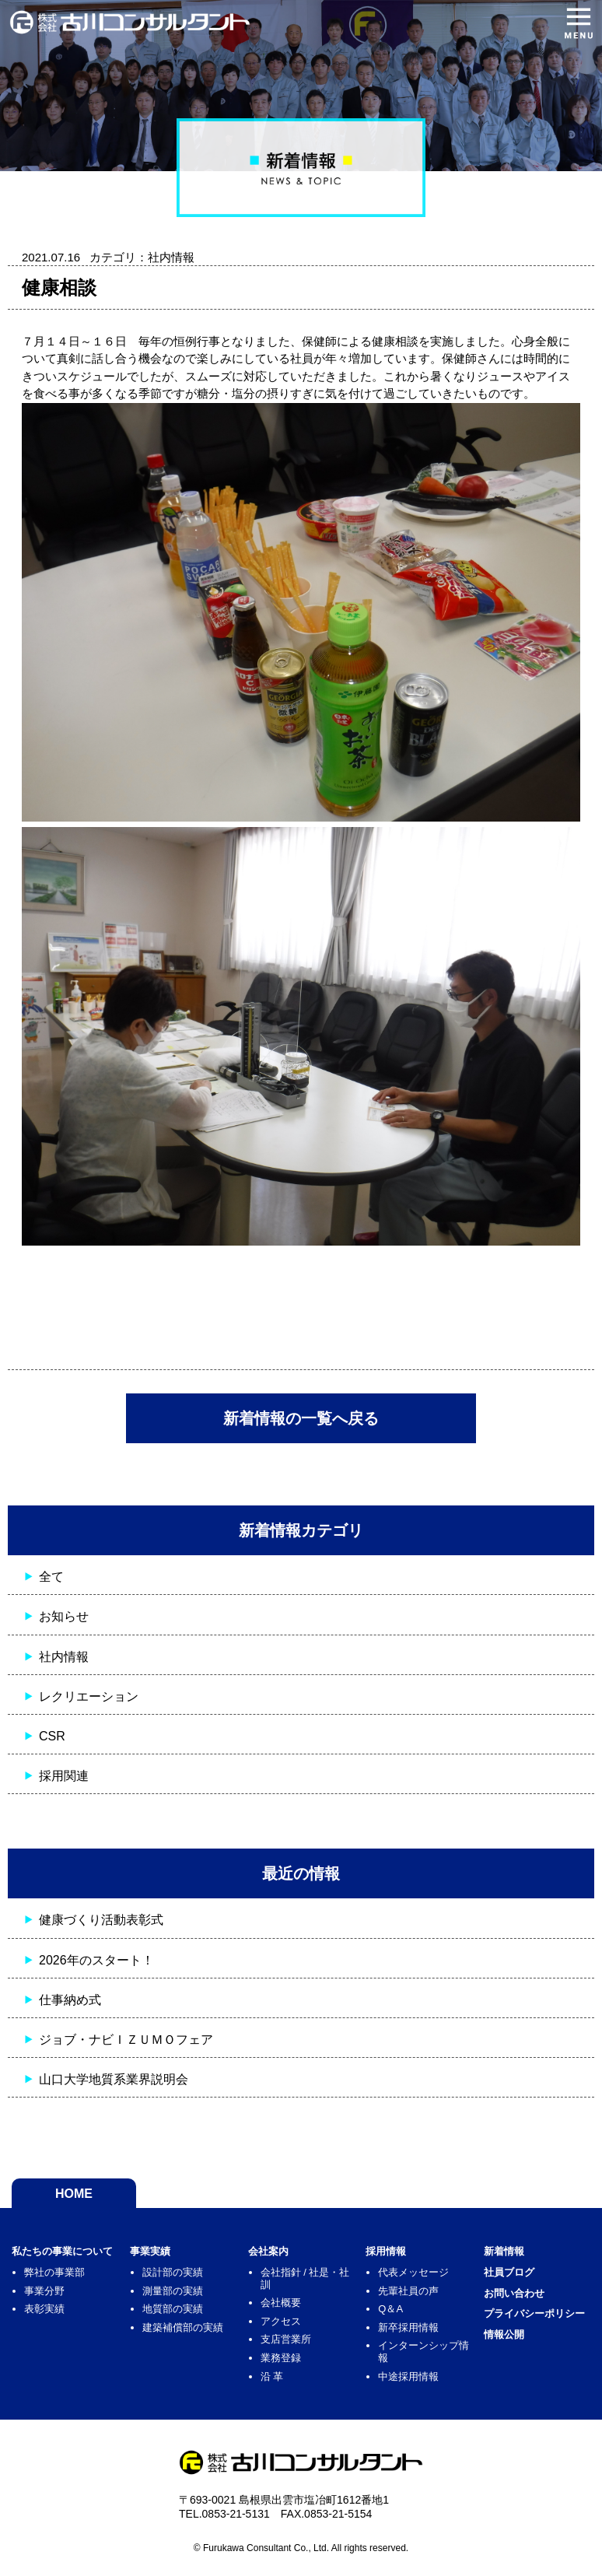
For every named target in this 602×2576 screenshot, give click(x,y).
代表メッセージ (413, 2272)
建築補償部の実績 (182, 2327)
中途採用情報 (408, 2376)
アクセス (281, 2321)
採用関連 (64, 1775)
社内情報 (64, 1656)
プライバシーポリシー (534, 2313)
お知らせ (64, 1616)
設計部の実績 (172, 2272)
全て (51, 1576)
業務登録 (281, 2358)
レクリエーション (88, 1696)
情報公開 (504, 2334)
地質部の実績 (172, 2309)
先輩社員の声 (408, 2291)
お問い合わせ (514, 2293)
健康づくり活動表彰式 (101, 1919)
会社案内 (268, 2251)
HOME (74, 2193)
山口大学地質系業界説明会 (113, 2079)
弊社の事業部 (54, 2272)
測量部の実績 (172, 2291)
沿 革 (272, 2376)
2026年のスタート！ (96, 1960)
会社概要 (281, 2302)
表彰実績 (44, 2309)
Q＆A (390, 2309)
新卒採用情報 (408, 2327)
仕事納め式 (70, 1999)
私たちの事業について (62, 2251)
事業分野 (44, 2291)
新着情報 (504, 2251)
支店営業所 (286, 2339)
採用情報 (386, 2251)
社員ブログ (509, 2272)
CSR (52, 1736)
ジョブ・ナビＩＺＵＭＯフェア (126, 2039)
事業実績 (150, 2251)
